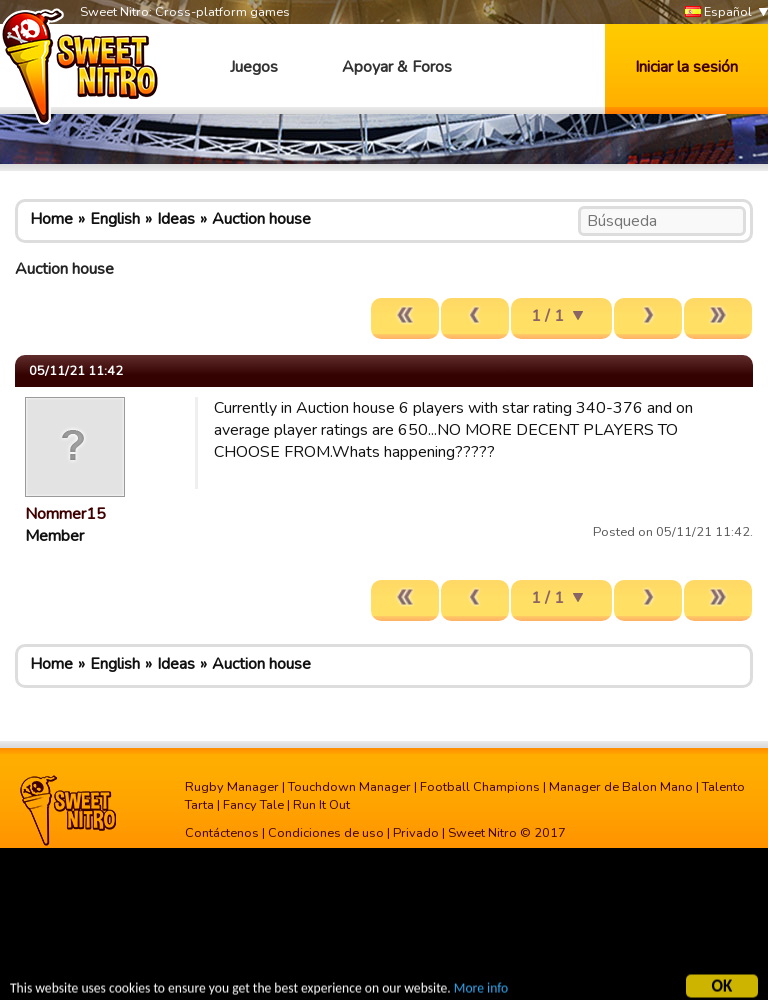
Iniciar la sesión (686, 67)
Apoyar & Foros (397, 67)
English (115, 219)
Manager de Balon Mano (621, 787)
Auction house (261, 219)
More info (481, 990)
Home (51, 219)
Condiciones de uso (326, 833)
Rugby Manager (232, 787)
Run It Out (321, 805)
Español (718, 12)
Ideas (176, 219)
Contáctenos (222, 833)
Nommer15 (65, 514)
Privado (416, 833)
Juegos (254, 67)
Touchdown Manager (349, 787)
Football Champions (480, 787)
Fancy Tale (253, 805)
